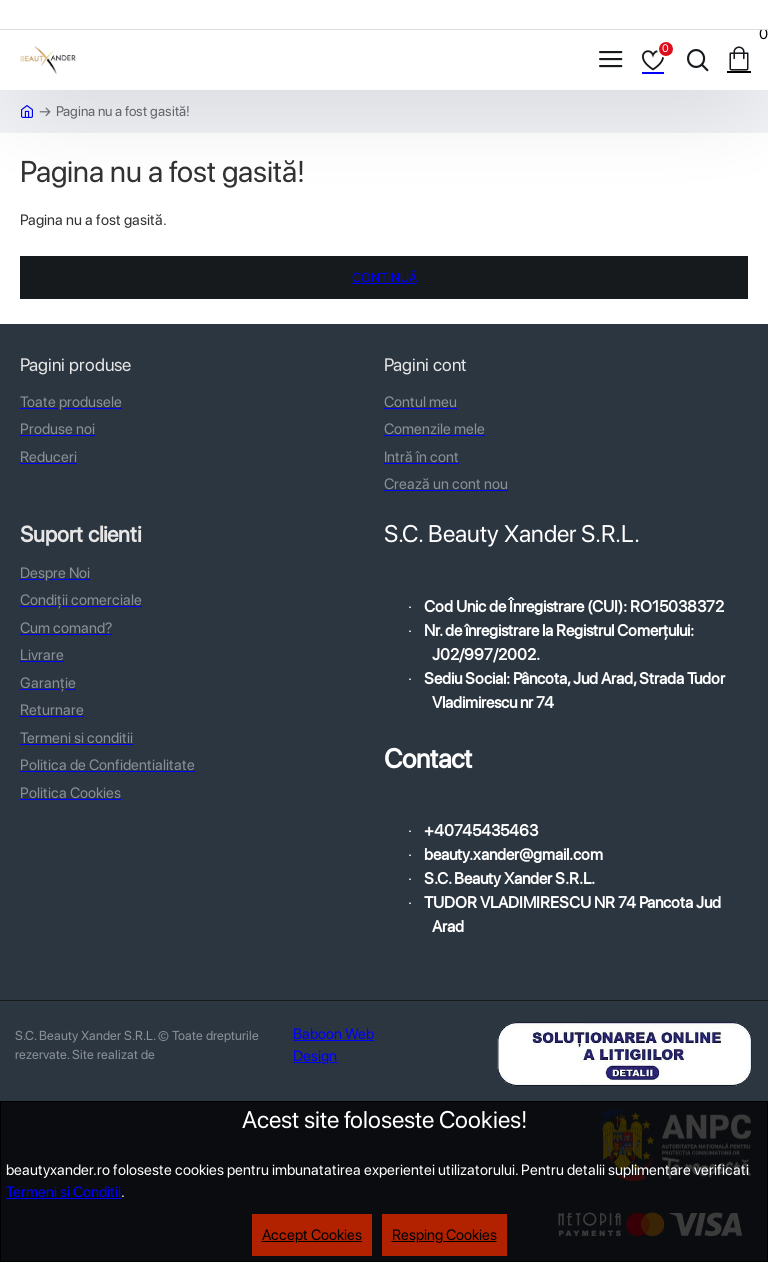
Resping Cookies (444, 1235)
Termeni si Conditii (63, 1192)
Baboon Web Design (333, 1045)
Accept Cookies (312, 1235)
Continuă (384, 277)
